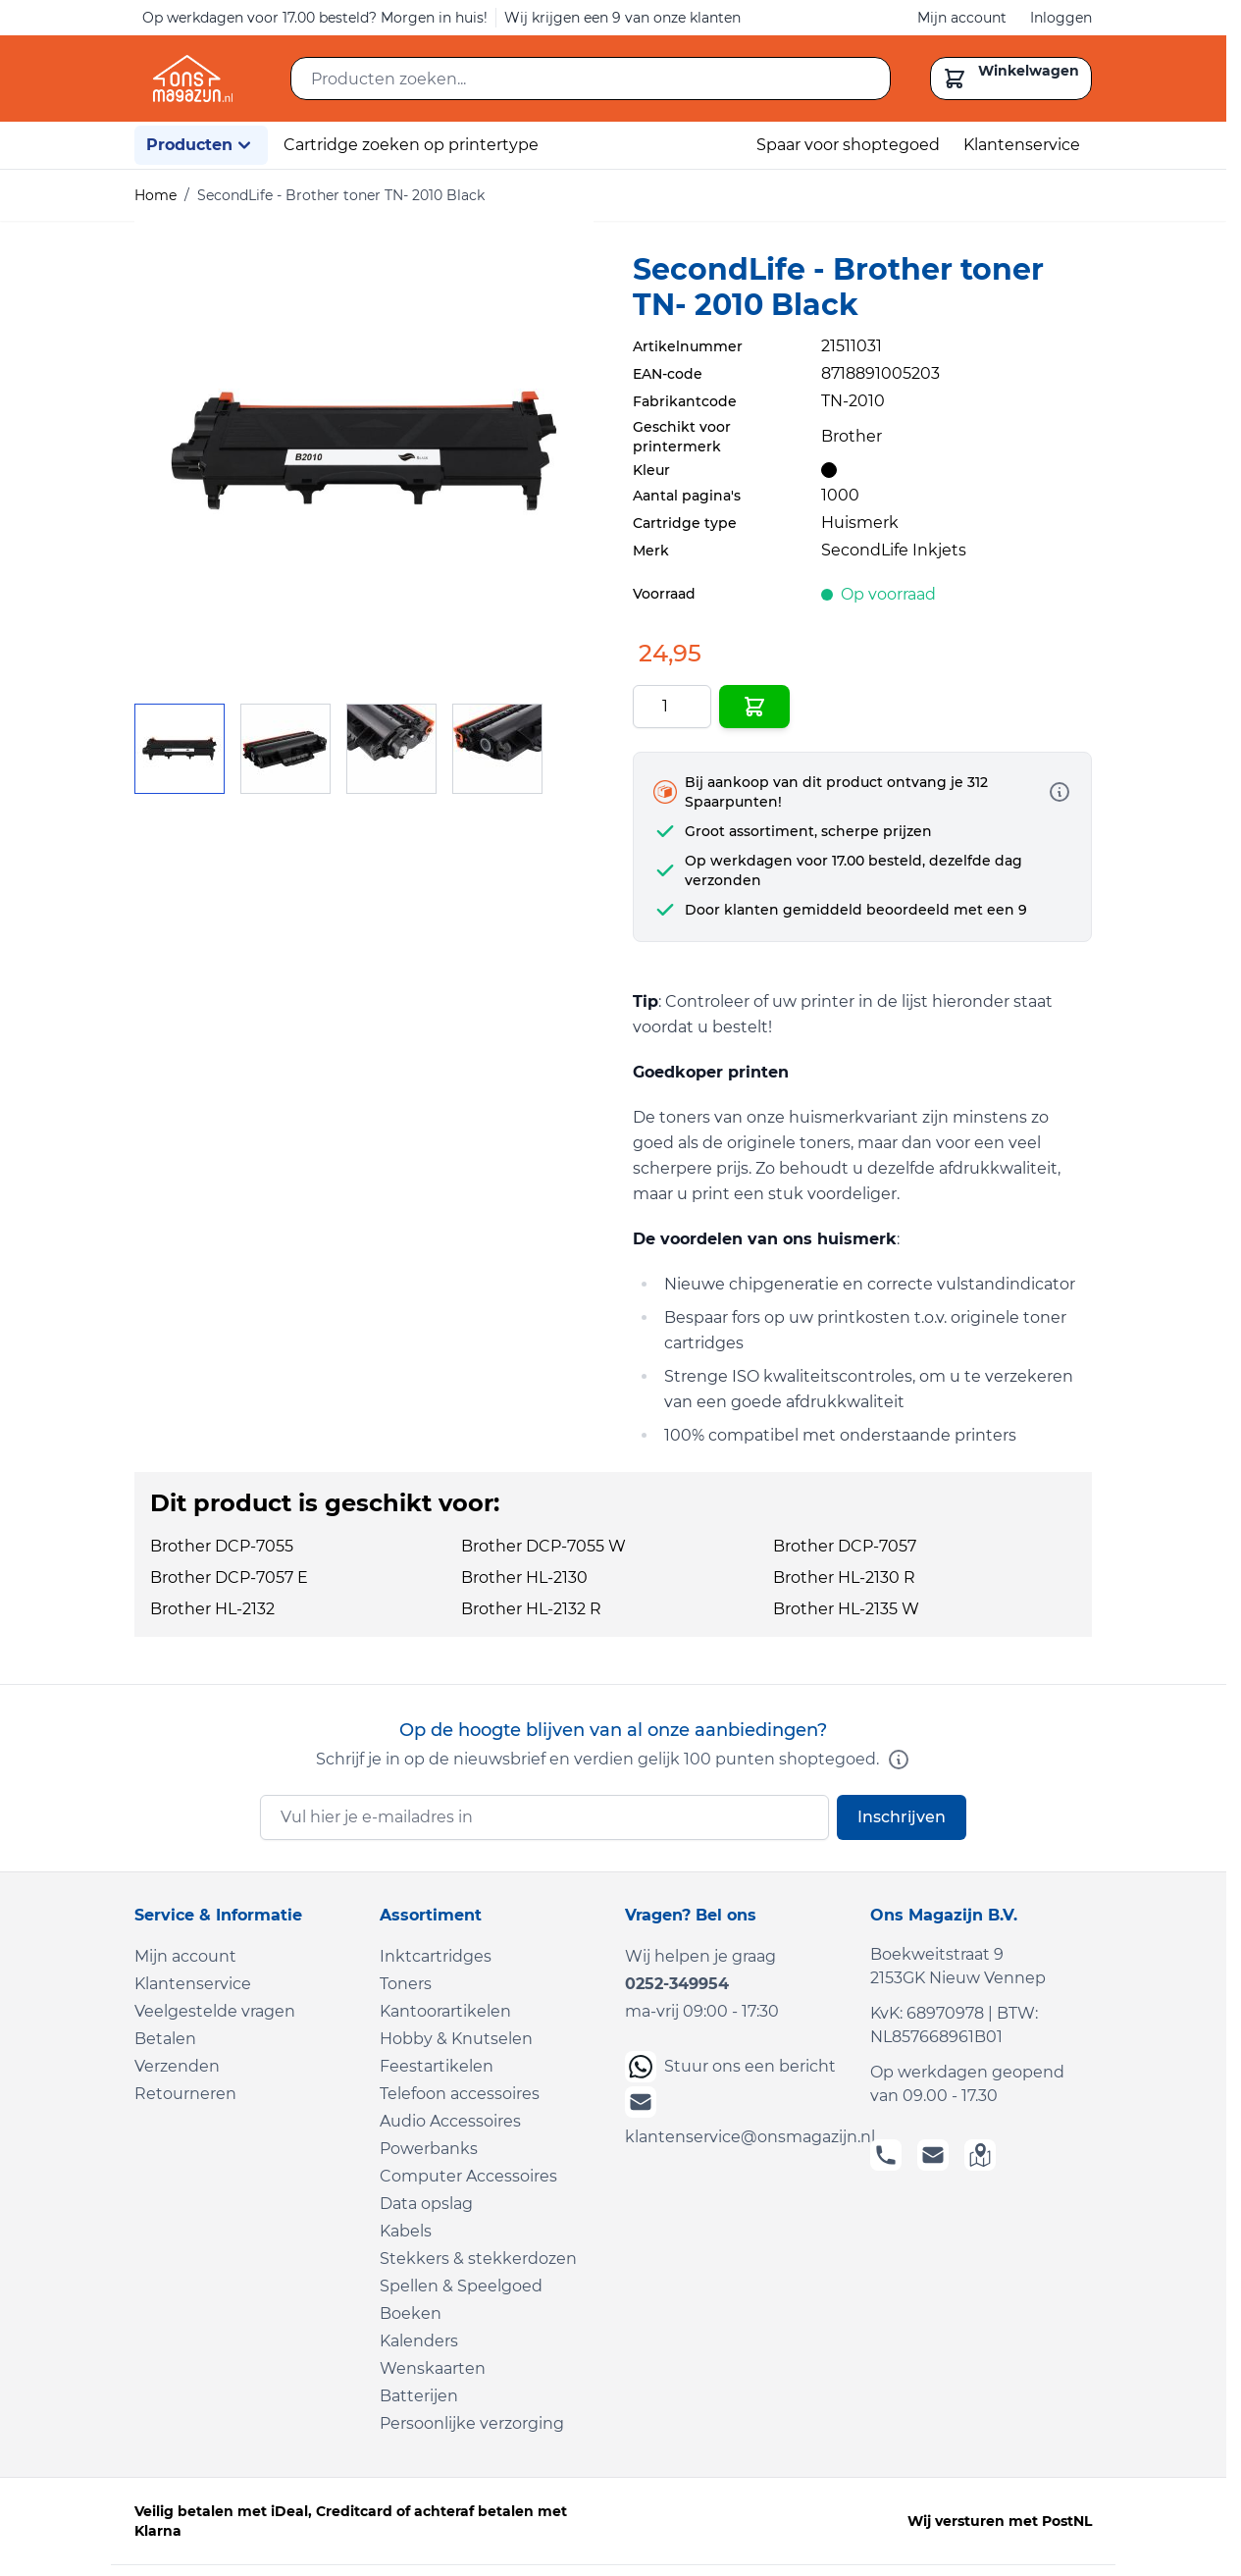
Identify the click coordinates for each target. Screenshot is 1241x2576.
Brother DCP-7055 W (543, 1546)
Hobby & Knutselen (456, 2038)
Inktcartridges (435, 1956)
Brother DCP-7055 (221, 1546)
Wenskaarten (433, 2368)
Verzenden (177, 2066)
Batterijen (419, 2396)
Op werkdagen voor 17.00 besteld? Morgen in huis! (315, 17)
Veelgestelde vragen (214, 2011)
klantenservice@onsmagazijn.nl (736, 2116)
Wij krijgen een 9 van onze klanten (622, 17)
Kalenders (419, 2341)
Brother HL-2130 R (844, 1577)
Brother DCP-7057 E (229, 1577)
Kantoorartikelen (445, 2011)
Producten (201, 145)
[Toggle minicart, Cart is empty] (1011, 78)
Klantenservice (1021, 144)
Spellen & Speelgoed (461, 2286)
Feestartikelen (436, 2066)
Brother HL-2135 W (846, 1609)
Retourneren (185, 2093)
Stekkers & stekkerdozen (478, 2258)
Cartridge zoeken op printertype (411, 144)
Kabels (406, 2231)
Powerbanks (429, 2148)
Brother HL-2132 (212, 1609)
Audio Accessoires (450, 2121)
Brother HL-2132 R (531, 1609)
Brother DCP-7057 (844, 1546)
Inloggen (1061, 17)
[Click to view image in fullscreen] (364, 450)
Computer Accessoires (468, 2176)
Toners (406, 1983)
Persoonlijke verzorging (472, 2423)
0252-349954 (677, 1983)
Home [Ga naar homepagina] (155, 195)
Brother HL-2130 (524, 1577)
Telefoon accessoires (460, 2093)
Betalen (165, 2038)
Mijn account (962, 17)
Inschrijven (901, 1817)
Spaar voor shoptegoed (848, 144)
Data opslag (426, 2203)
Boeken (410, 2313)
